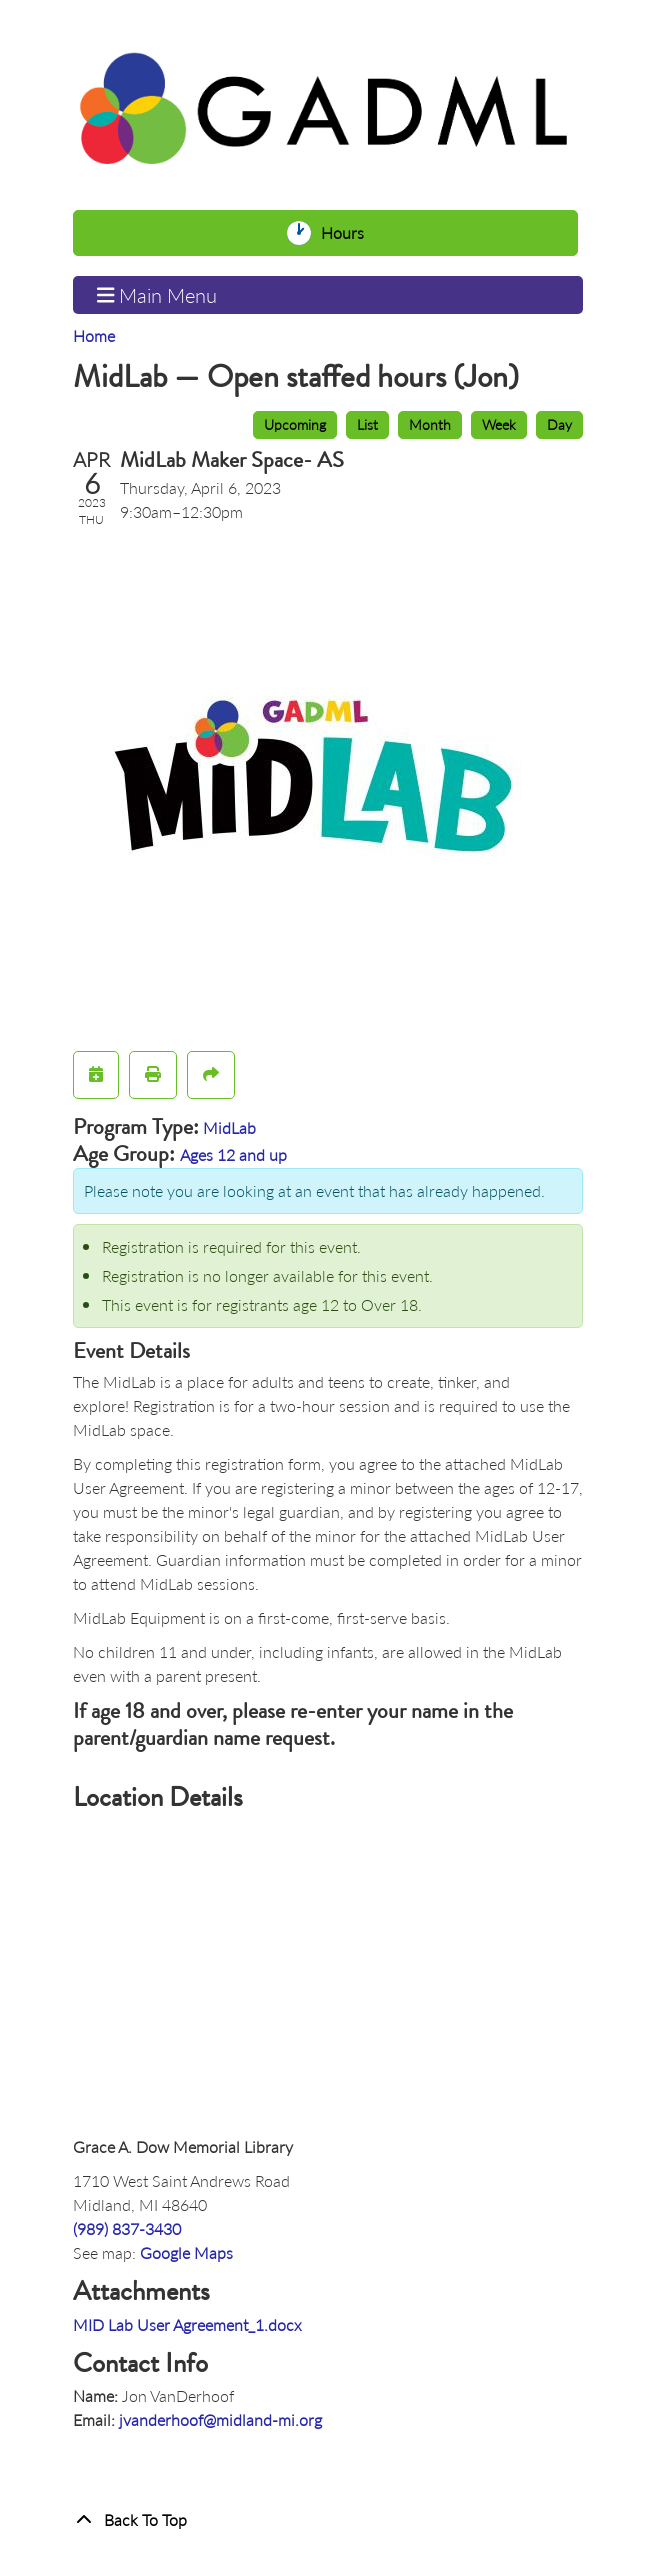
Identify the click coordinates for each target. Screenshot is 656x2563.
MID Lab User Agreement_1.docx (187, 2324)
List (367, 424)
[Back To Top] (328, 2520)
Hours (347, 233)
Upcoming (295, 424)
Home (94, 335)
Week (499, 424)
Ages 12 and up (233, 1154)
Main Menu (157, 295)
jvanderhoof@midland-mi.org (220, 2419)
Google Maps (186, 2252)
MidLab (229, 1127)
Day (559, 424)
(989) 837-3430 (127, 2228)
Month (430, 424)
